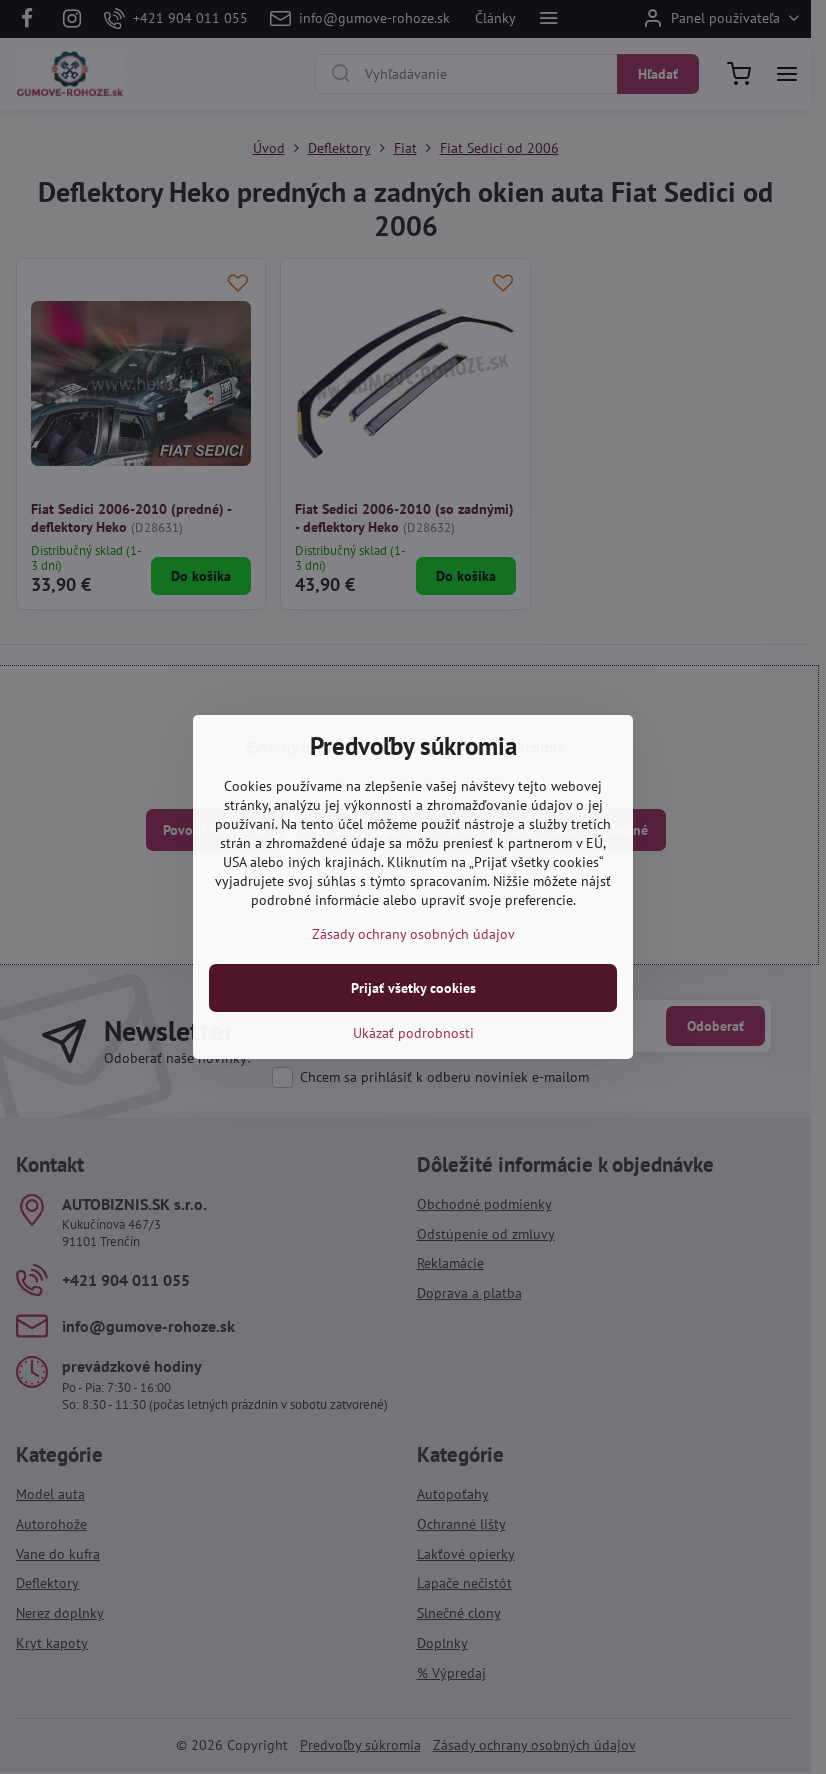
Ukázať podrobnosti (413, 1033)
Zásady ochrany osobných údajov (413, 934)
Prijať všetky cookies (413, 988)
